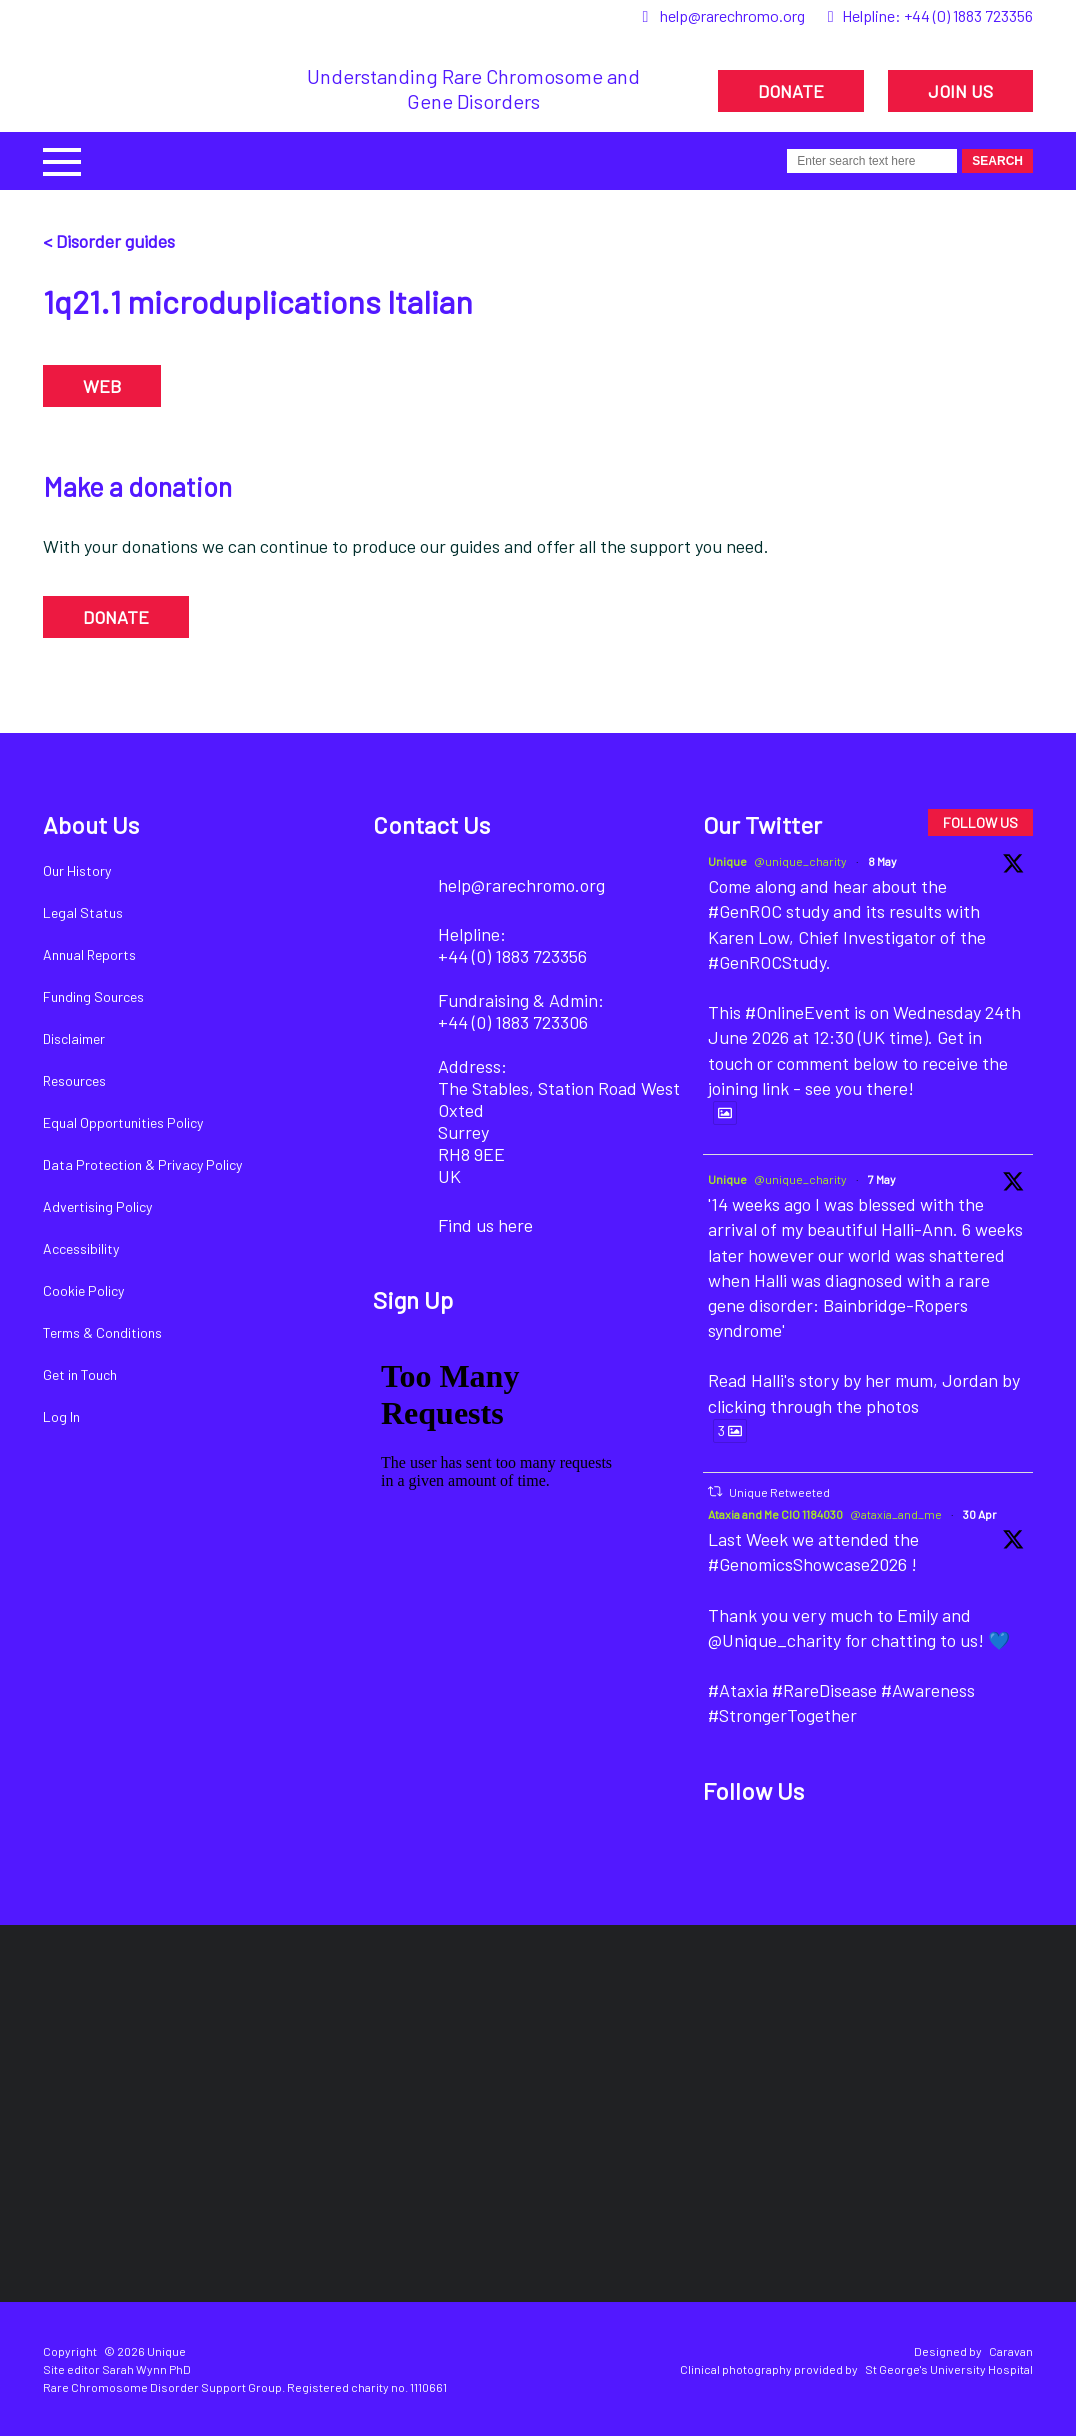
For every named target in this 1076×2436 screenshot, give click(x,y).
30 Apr (980, 1514)
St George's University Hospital (949, 2369)
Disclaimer (74, 1038)
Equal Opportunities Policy (123, 1122)
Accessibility (81, 1248)
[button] (62, 159)
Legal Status (83, 912)
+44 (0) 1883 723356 (968, 15)
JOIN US (960, 91)
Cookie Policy (83, 1290)
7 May (882, 1179)
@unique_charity (800, 861)
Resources (74, 1080)
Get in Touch (80, 1374)
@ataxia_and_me (896, 1514)
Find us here (485, 1225)
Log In (61, 1416)
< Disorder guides (109, 241)
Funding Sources (93, 996)
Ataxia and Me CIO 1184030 (775, 1514)
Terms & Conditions (102, 1332)
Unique (727, 861)
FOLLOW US (980, 822)
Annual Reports (89, 954)
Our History (77, 870)
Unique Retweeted (779, 1492)
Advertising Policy (97, 1206)
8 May (882, 861)
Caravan (1011, 2351)
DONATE (791, 91)
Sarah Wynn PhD (146, 2369)
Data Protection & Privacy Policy (142, 1164)
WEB (102, 386)
